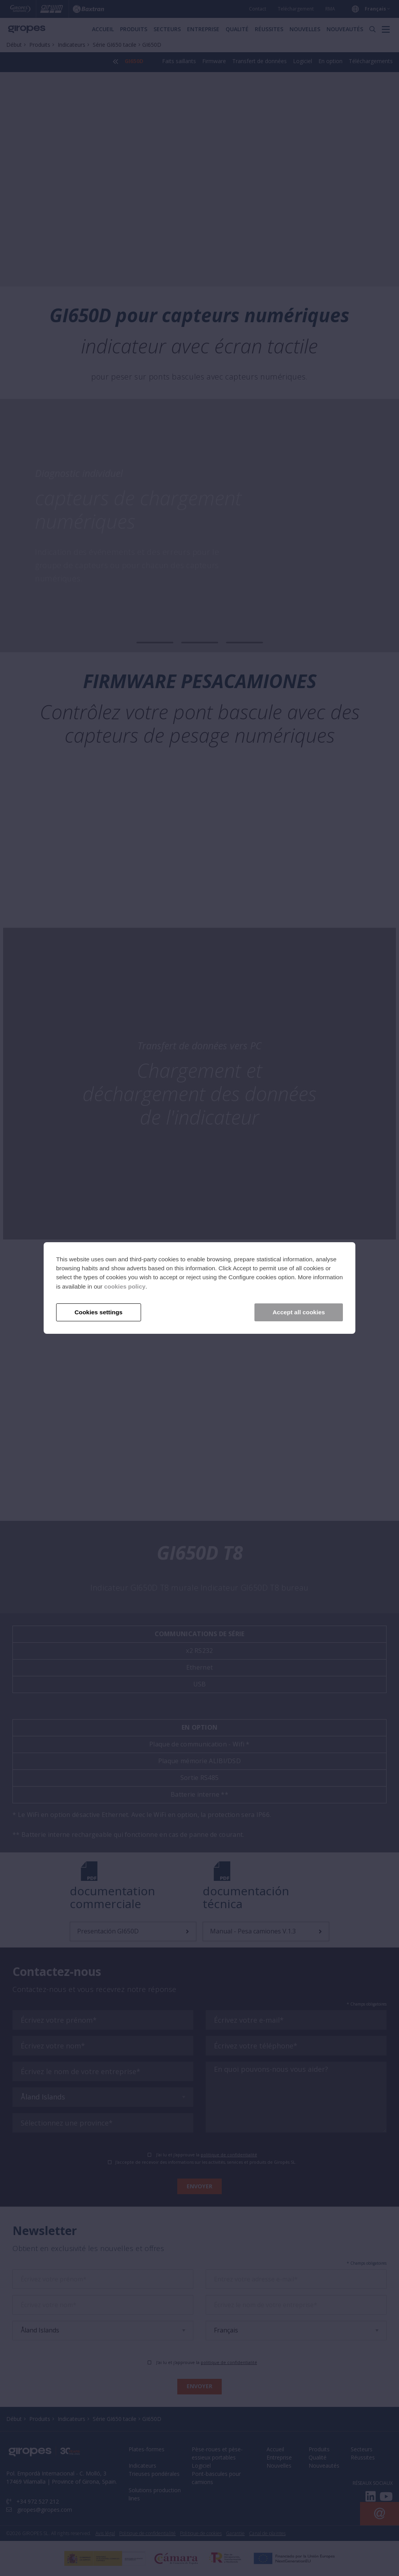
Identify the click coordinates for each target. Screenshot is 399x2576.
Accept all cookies (299, 1312)
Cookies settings (98, 1312)
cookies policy (124, 1286)
